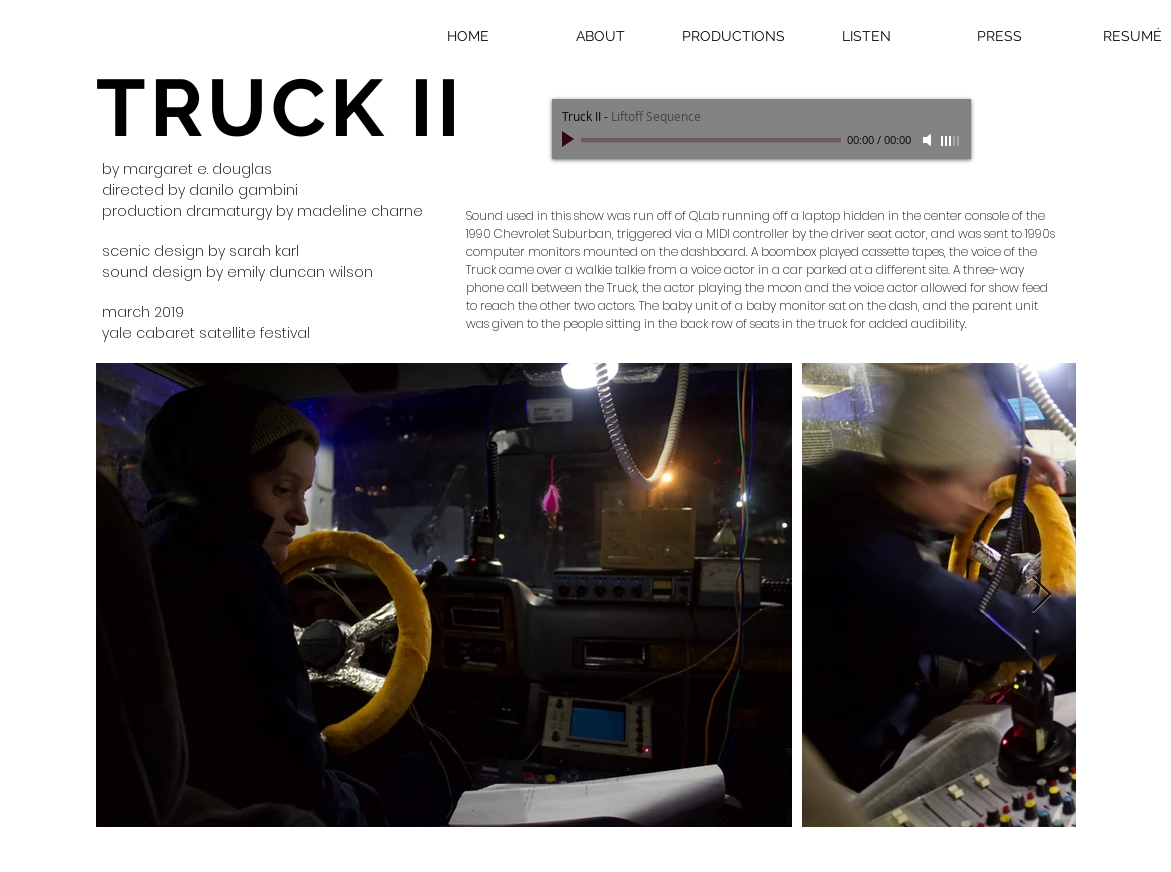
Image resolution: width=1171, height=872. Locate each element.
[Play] (570, 140)
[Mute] (929, 140)
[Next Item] (1041, 595)
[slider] (951, 141)
